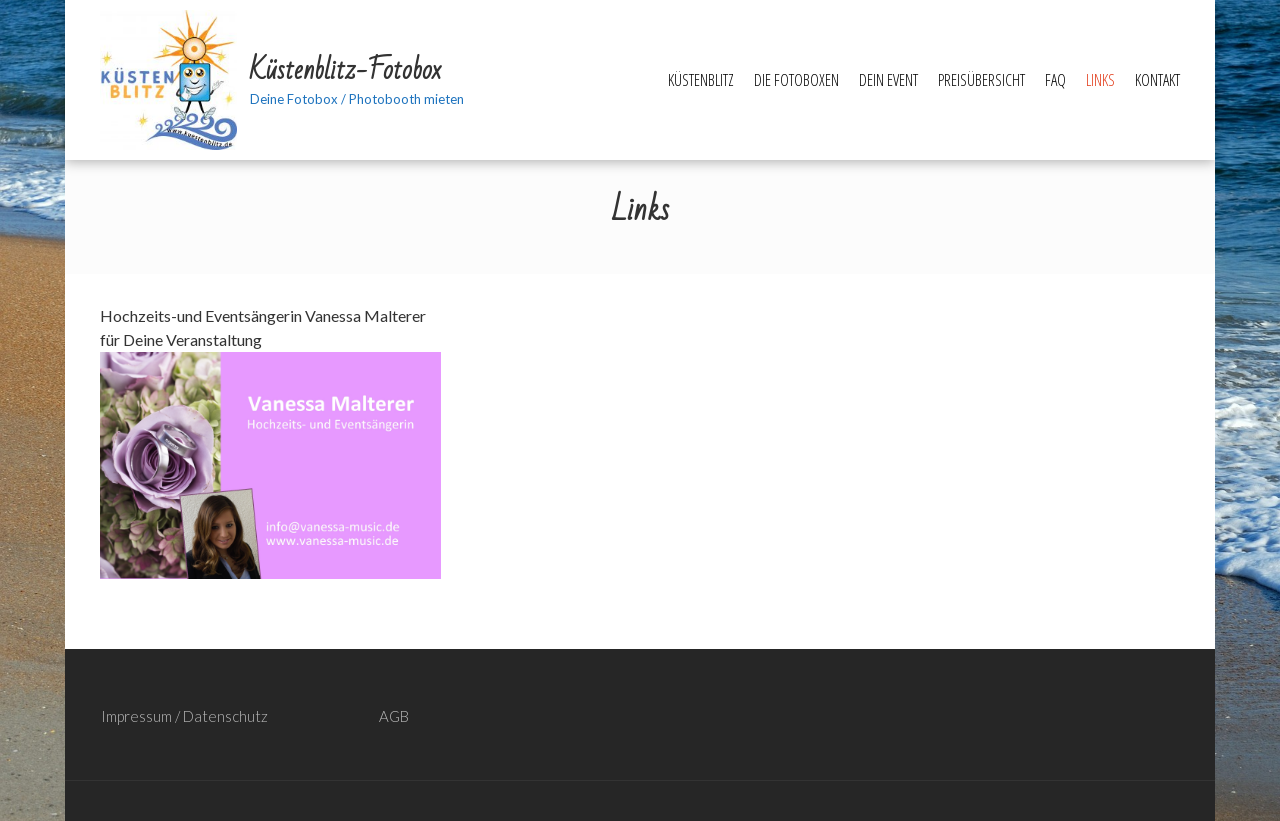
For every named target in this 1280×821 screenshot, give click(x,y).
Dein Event (888, 80)
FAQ (1055, 80)
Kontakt (1157, 80)
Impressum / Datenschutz (184, 716)
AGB (394, 716)
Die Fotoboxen (796, 80)
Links (1100, 80)
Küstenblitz (701, 80)
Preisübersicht (981, 80)
